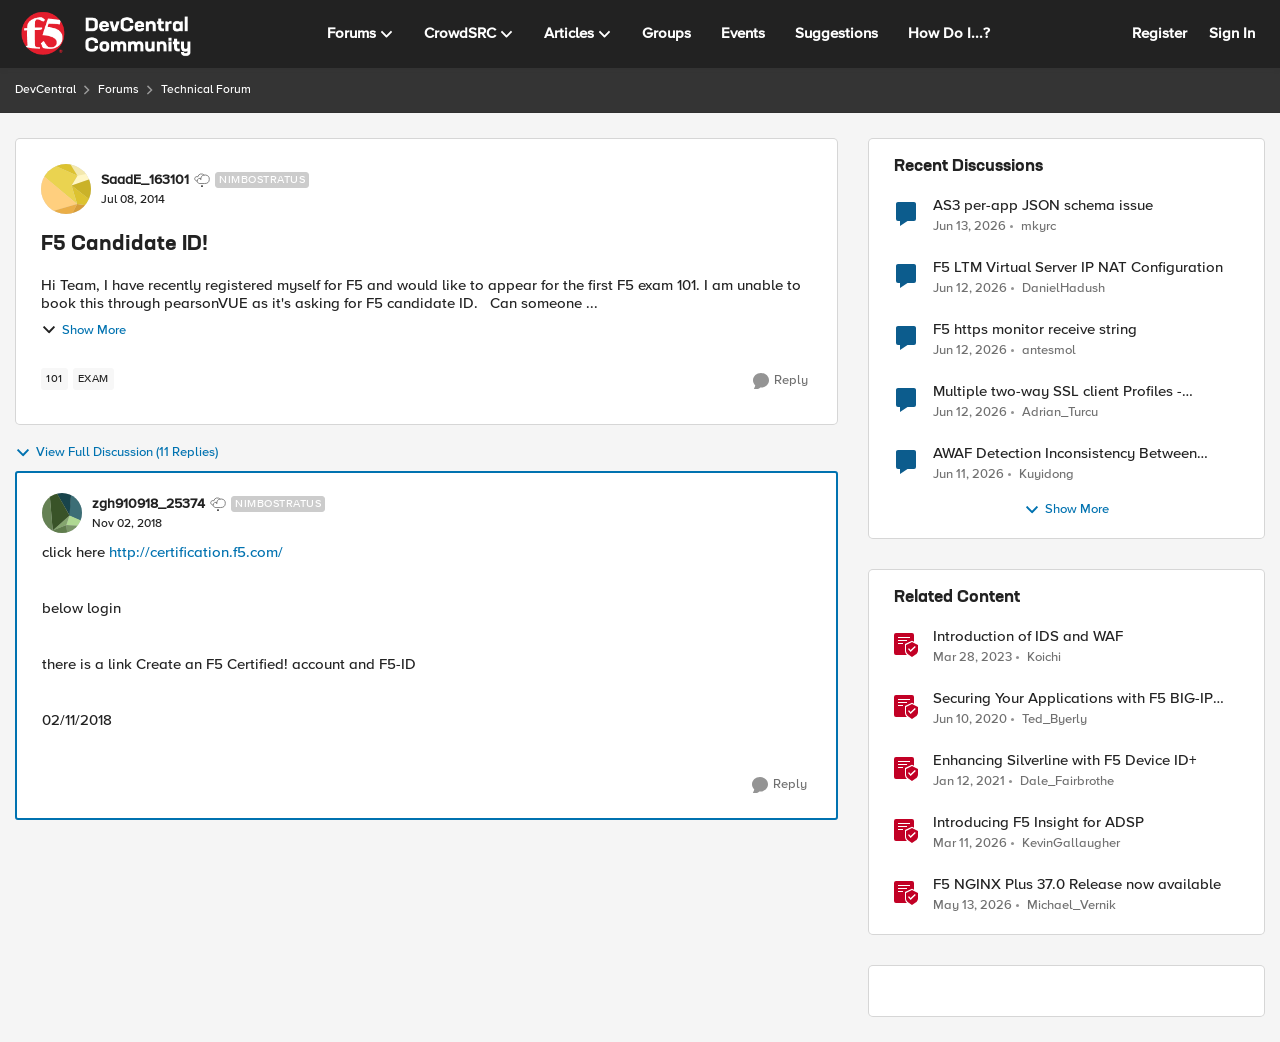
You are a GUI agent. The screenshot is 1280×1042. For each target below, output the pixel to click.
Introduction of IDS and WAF (1028, 636)
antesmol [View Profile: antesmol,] (1049, 350)
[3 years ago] (972, 658)
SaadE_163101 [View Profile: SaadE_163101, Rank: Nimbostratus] (145, 180)
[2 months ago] (972, 906)
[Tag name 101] (54, 379)
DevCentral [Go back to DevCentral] (45, 89)
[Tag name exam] (93, 379)
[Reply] (780, 381)
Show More (83, 330)
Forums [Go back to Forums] (118, 89)
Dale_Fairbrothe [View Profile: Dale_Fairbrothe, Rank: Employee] (1067, 781)
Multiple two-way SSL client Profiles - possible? (1057, 391)
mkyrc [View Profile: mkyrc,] (1038, 225)
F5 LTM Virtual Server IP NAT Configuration (1078, 267)
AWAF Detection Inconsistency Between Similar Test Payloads (1065, 453)
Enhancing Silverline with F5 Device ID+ (1065, 760)
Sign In (1232, 33)
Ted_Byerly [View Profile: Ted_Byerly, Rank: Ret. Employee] (1054, 719)
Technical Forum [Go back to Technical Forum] (206, 89)
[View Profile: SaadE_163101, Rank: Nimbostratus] (66, 189)
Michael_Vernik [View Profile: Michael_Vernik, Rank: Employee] (1071, 905)
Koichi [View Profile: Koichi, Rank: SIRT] (1044, 657)
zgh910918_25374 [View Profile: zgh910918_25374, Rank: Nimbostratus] (148, 504)
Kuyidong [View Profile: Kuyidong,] (1046, 474)
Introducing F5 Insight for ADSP (1038, 822)
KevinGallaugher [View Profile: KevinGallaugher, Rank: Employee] (1071, 843)
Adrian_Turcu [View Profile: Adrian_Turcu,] (1060, 412)
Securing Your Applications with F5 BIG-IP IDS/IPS (1073, 698)
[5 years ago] (969, 782)
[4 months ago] (970, 844)
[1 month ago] (969, 226)
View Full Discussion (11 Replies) (116, 453)
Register (1159, 33)
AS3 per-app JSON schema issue (1043, 205)
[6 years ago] (970, 720)
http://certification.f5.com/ (196, 552)
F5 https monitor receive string (1035, 329)
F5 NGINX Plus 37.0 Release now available (1077, 884)
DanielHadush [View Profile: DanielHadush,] (1063, 288)
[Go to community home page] (106, 34)
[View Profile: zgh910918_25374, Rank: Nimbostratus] (62, 513)
